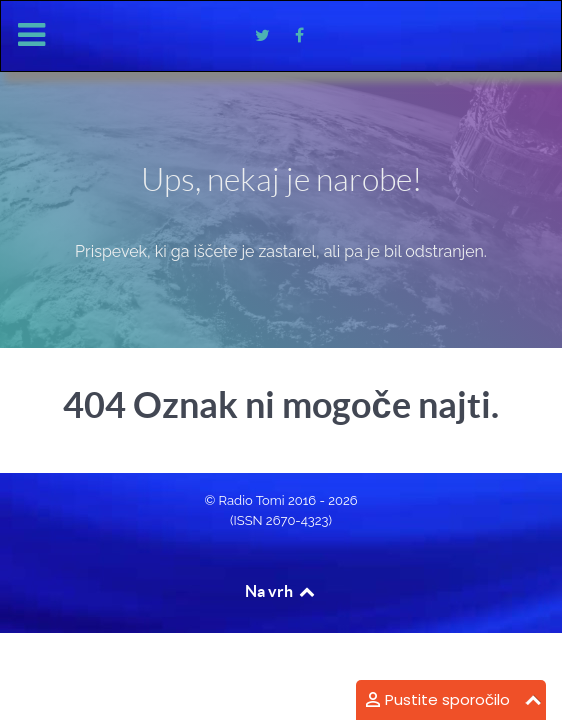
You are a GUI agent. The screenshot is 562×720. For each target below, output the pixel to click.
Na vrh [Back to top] (281, 591)
